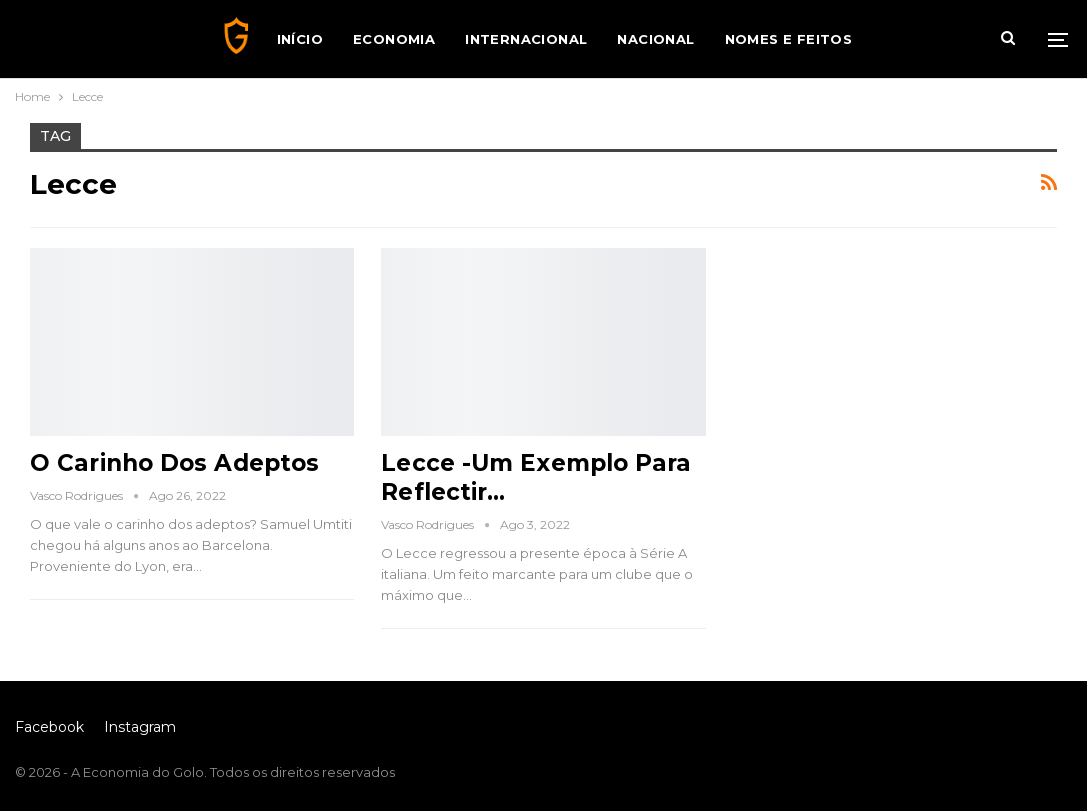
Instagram (140, 727)
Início (300, 39)
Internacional (526, 39)
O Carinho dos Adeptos (174, 463)
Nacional (655, 39)
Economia (394, 39)
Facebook (49, 727)
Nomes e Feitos (789, 39)
